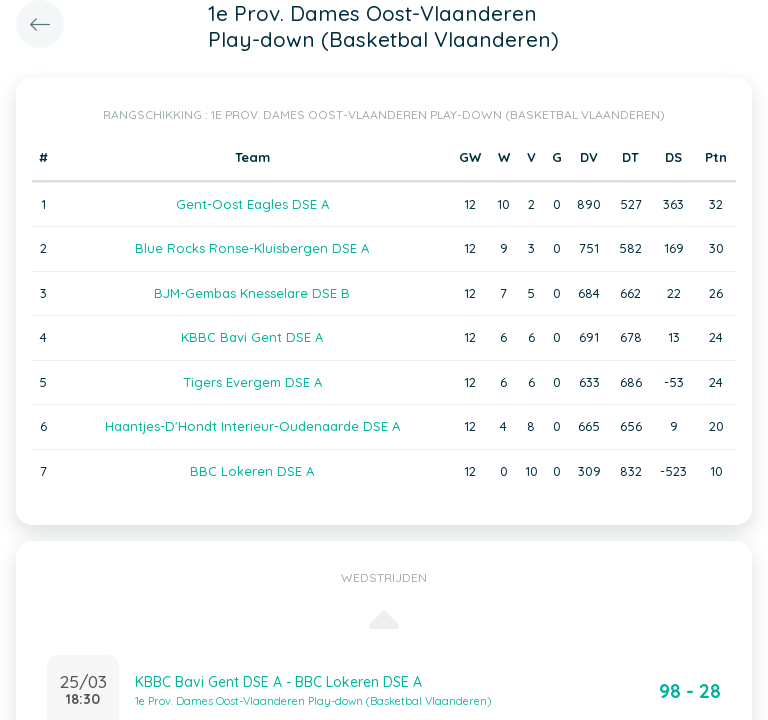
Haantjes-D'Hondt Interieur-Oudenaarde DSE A (252, 426)
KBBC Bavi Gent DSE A (252, 337)
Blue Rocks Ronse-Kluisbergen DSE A (252, 248)
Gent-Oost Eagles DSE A (252, 204)
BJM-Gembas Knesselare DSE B (252, 293)
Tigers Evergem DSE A (252, 382)
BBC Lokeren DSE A (252, 471)
